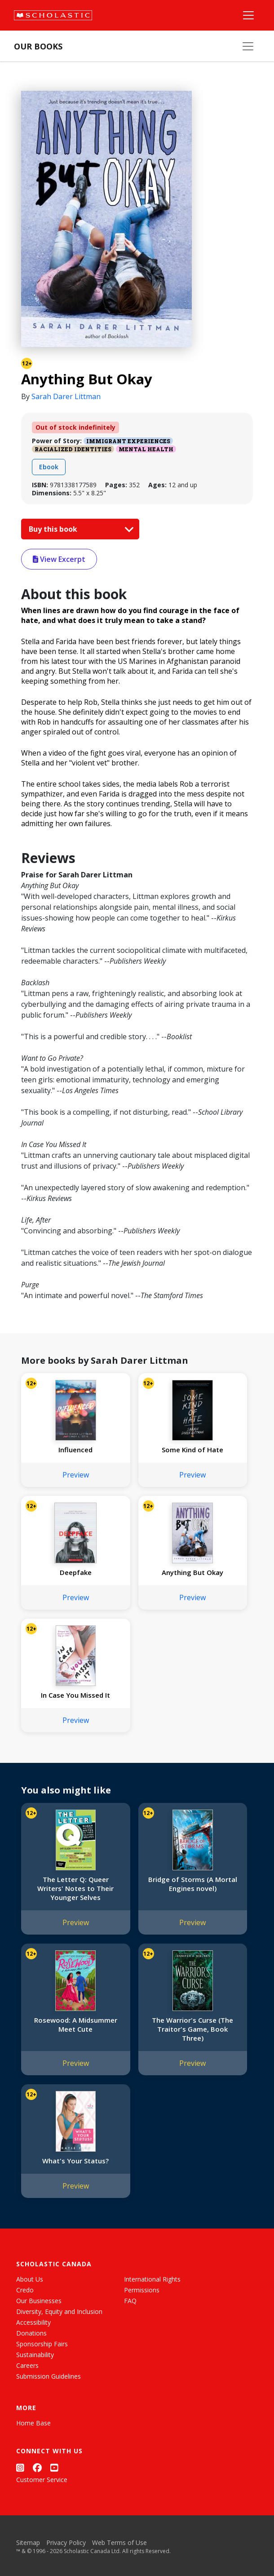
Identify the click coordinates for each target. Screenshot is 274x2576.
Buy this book (79, 529)
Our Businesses (39, 2300)
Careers (27, 2365)
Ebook (48, 467)
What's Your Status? (75, 2160)
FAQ (130, 2300)
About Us (29, 2279)
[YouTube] (54, 2468)
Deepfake (76, 1572)
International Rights (152, 2279)
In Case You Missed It (75, 1695)
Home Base (33, 2423)
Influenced (75, 1449)
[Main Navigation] (248, 15)
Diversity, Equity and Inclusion (59, 2311)
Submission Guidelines (48, 2376)
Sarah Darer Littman (66, 396)
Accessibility (33, 2322)
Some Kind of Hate (192, 1449)
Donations (31, 2333)
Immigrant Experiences (128, 441)
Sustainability (35, 2354)
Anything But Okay (192, 1572)
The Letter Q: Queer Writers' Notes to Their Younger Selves (75, 1888)
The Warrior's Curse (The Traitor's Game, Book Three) (192, 2028)
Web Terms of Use (119, 2542)
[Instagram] (20, 2468)
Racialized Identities (73, 449)
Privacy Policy (66, 2542)
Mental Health (146, 449)
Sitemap (28, 2542)
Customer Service (41, 2479)
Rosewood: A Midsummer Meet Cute (75, 2024)
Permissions (141, 2290)
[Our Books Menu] (248, 46)
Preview (75, 1475)
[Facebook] (37, 2468)
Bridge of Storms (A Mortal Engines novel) (192, 1884)
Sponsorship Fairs (42, 2344)
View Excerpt (59, 559)
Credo (25, 2290)
